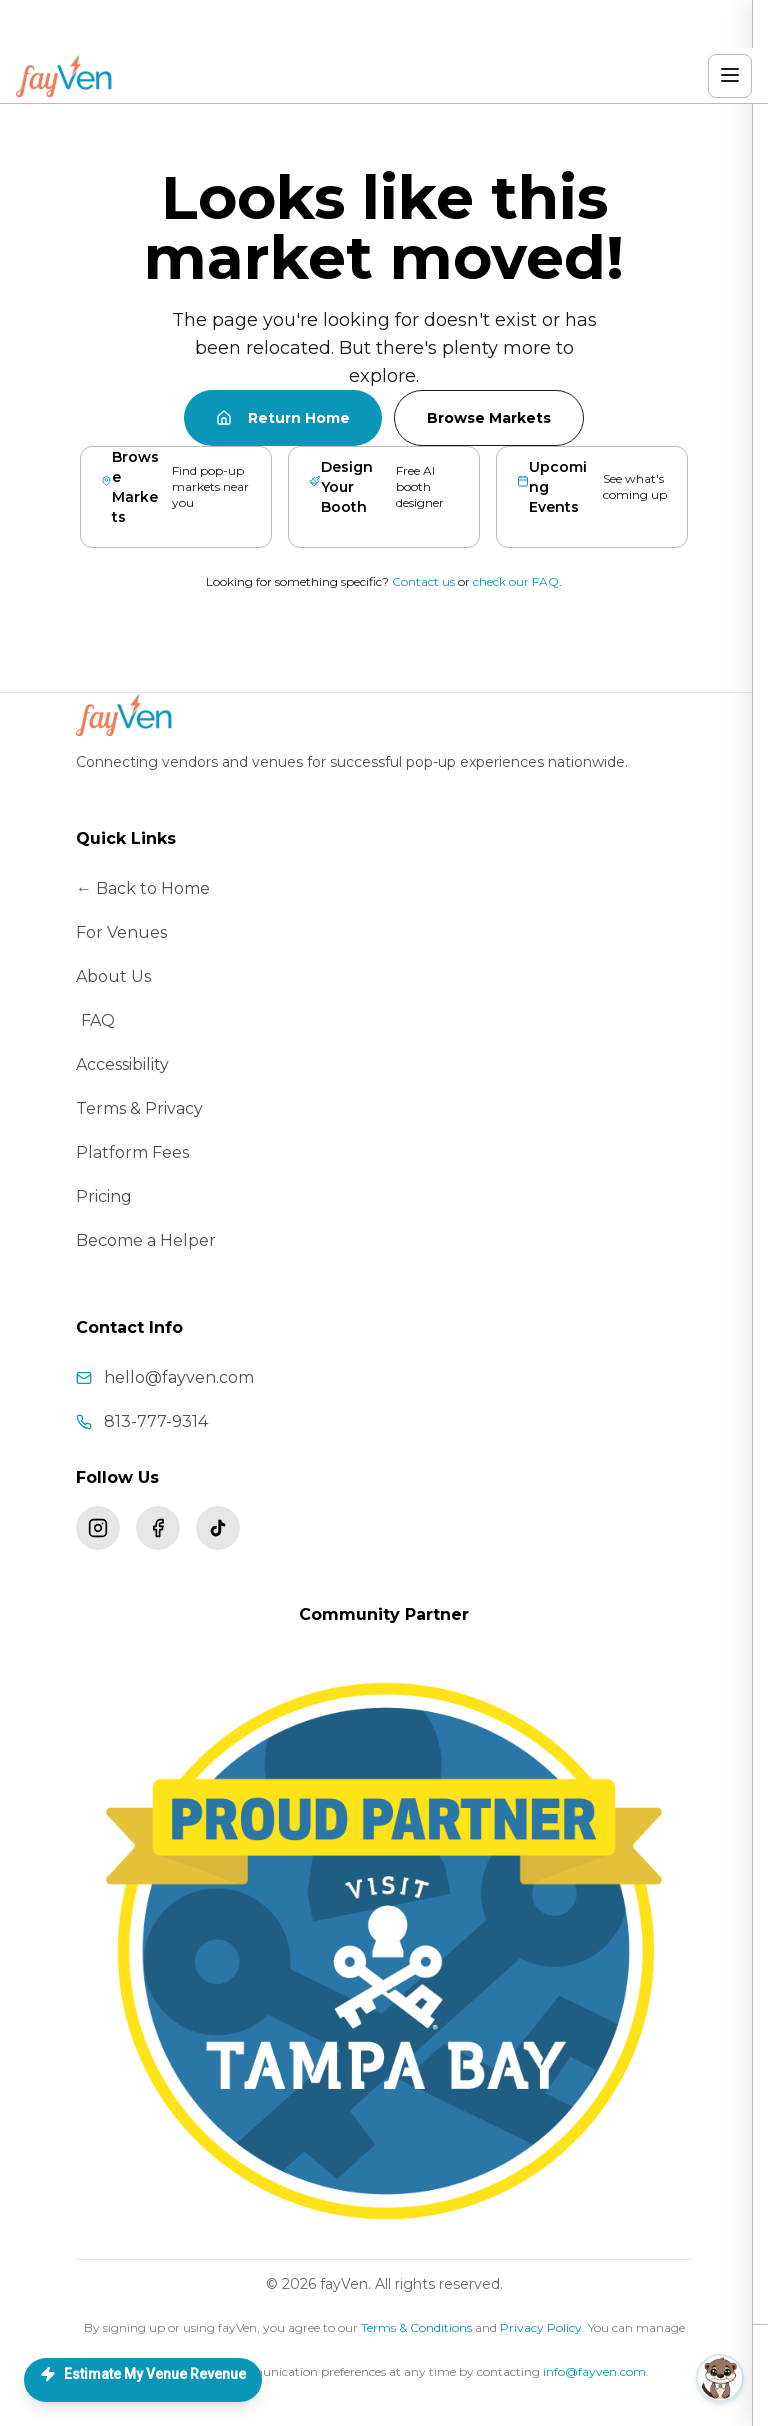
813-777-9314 (156, 1421)
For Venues (121, 932)
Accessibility (122, 1064)
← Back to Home (143, 888)
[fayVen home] (66, 76)
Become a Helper (146, 1240)
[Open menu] (730, 76)
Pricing (104, 1196)
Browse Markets (489, 418)
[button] (574, 2378)
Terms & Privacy (139, 1108)
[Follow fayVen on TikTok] (218, 1528)
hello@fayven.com (179, 1377)
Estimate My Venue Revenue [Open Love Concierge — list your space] (143, 2374)
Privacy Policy (541, 2327)
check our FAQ (516, 581)
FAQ (98, 1020)
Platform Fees (132, 1152)
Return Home (283, 418)
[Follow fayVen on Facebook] (158, 1528)
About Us (113, 976)
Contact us (423, 581)
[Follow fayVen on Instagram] (98, 1528)
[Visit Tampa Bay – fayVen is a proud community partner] (384, 1951)
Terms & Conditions (416, 2327)
